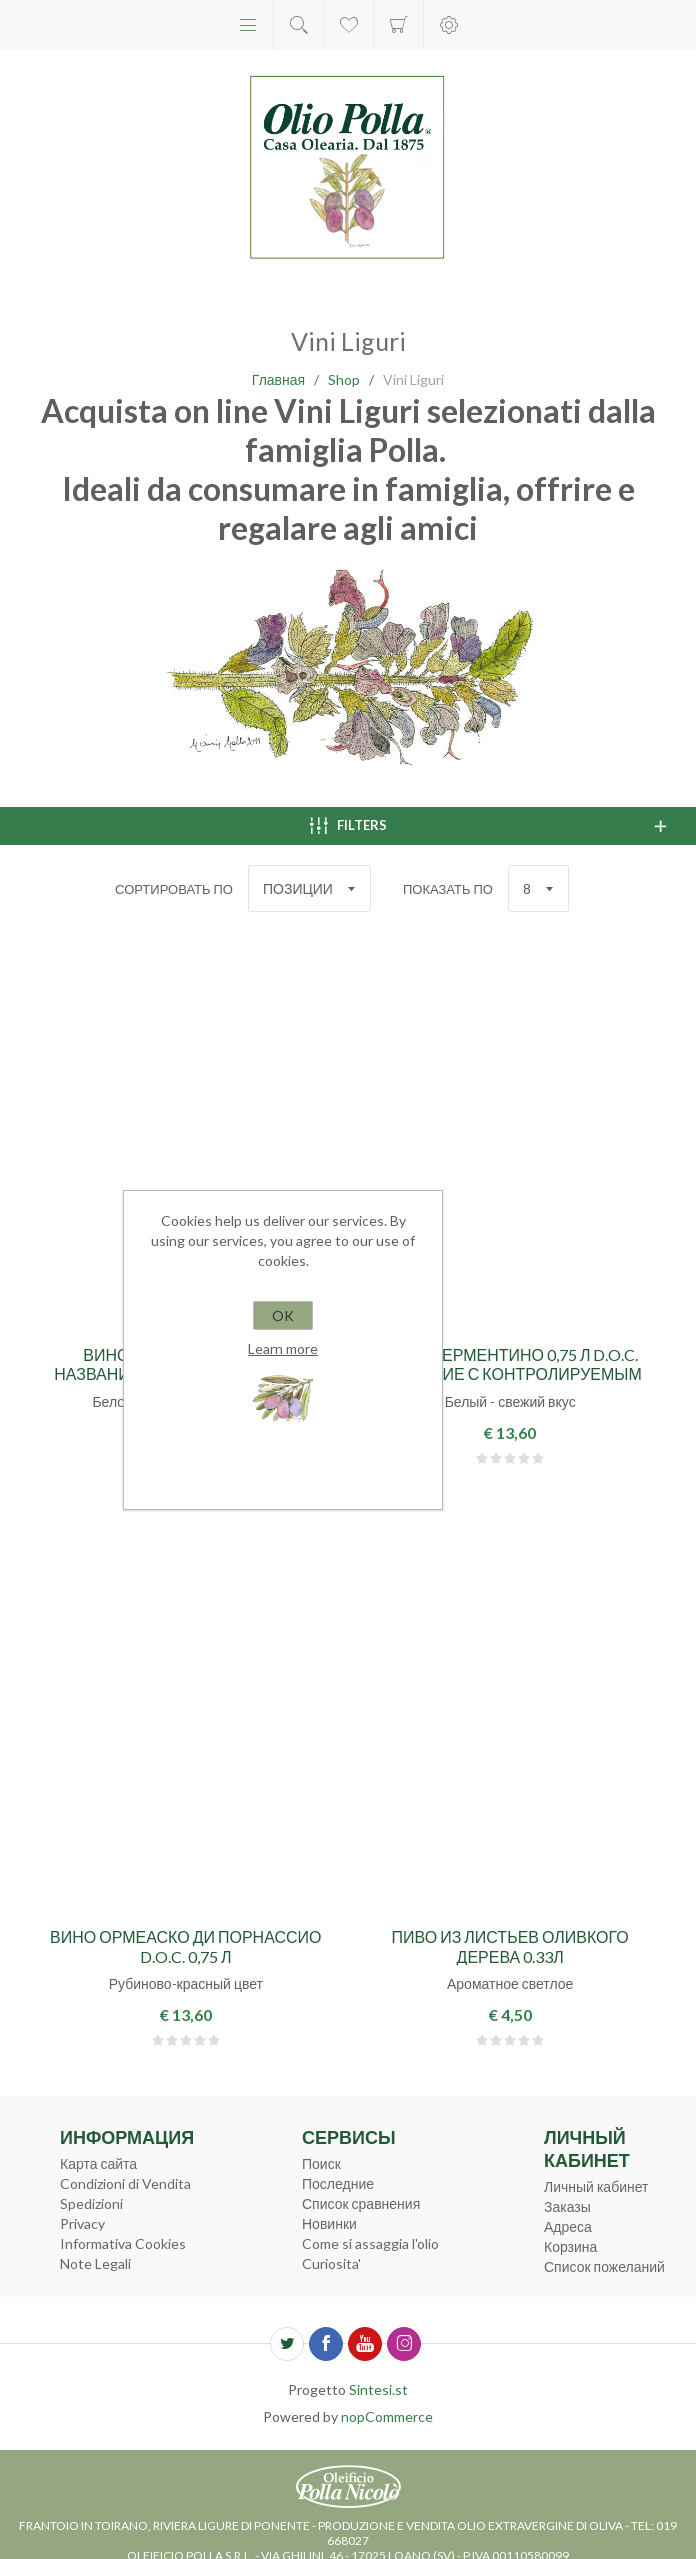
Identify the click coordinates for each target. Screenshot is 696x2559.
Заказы (567, 2206)
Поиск (321, 2163)
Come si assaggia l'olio (370, 2243)
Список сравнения (361, 2203)
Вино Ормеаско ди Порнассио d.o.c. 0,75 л (185, 1946)
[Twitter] (287, 2344)
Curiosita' (331, 2263)
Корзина (398, 25)
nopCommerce (387, 2416)
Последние (338, 2183)
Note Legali (95, 2263)
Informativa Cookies (123, 2243)
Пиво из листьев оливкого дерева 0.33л (510, 1946)
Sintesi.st (378, 2389)
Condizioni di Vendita (125, 2183)
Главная (278, 379)
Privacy (82, 2223)
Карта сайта (98, 2163)
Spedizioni (91, 2203)
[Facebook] (326, 2344)
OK (283, 1315)
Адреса (568, 2226)
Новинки (329, 2223)
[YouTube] (365, 2344)
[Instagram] (404, 2344)
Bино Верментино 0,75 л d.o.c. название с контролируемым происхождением (510, 1373)
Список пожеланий (604, 2266)
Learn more (283, 1348)
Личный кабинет (596, 2186)
